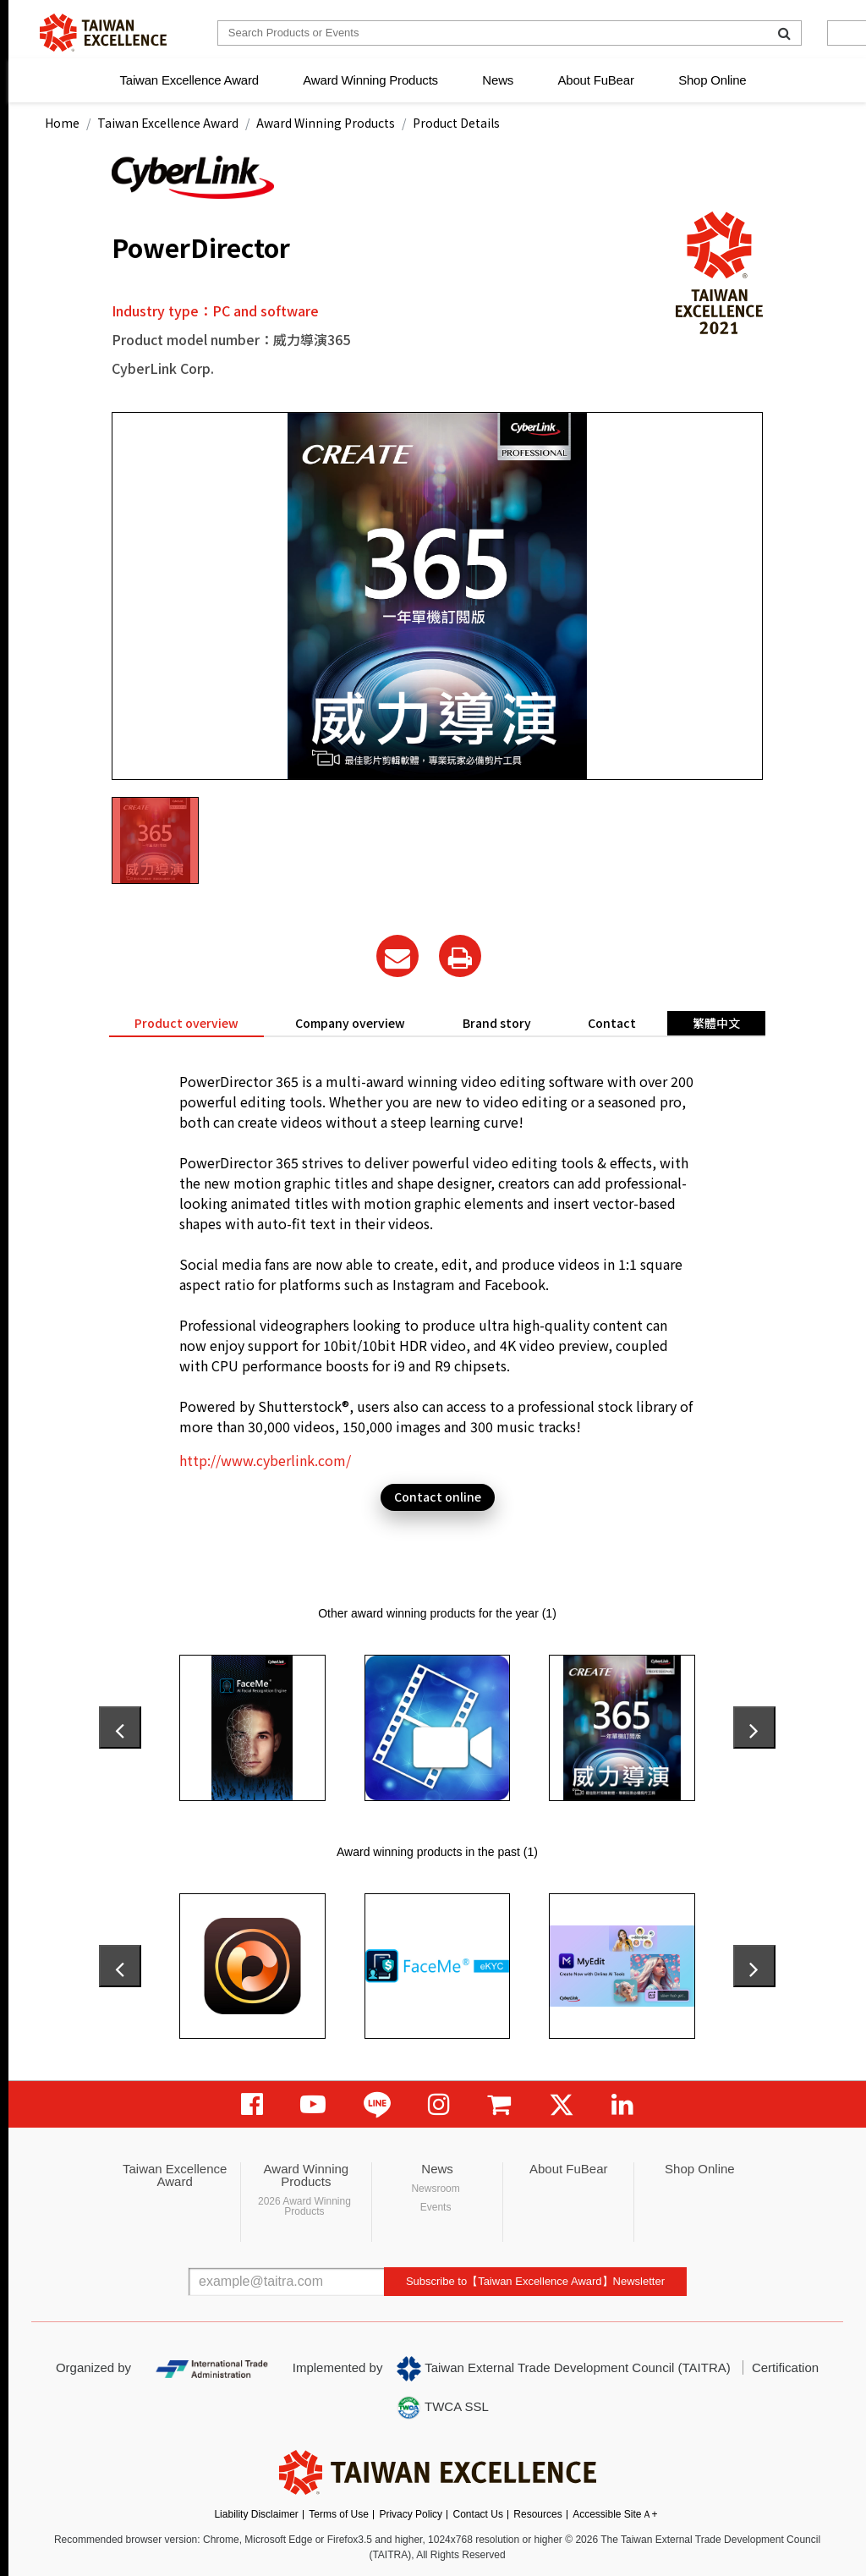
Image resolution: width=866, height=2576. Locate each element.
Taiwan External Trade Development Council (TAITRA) (564, 2368)
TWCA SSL (442, 2407)
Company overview (350, 1022)
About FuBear (596, 80)
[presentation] (120, 1727)
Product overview (186, 1022)
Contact (612, 1022)
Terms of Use (339, 2514)
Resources (537, 2514)
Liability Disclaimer (256, 2514)
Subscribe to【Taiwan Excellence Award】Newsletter (535, 2281)
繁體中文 (716, 1022)
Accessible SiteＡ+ (615, 2514)
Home (62, 122)
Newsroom (435, 2188)
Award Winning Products (370, 80)
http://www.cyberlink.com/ (265, 1460)
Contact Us (478, 2514)
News (497, 80)
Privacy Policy (410, 2514)
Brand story (497, 1022)
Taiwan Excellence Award (188, 80)
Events (436, 2207)
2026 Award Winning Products (304, 2206)
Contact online (437, 1496)
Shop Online (712, 80)
